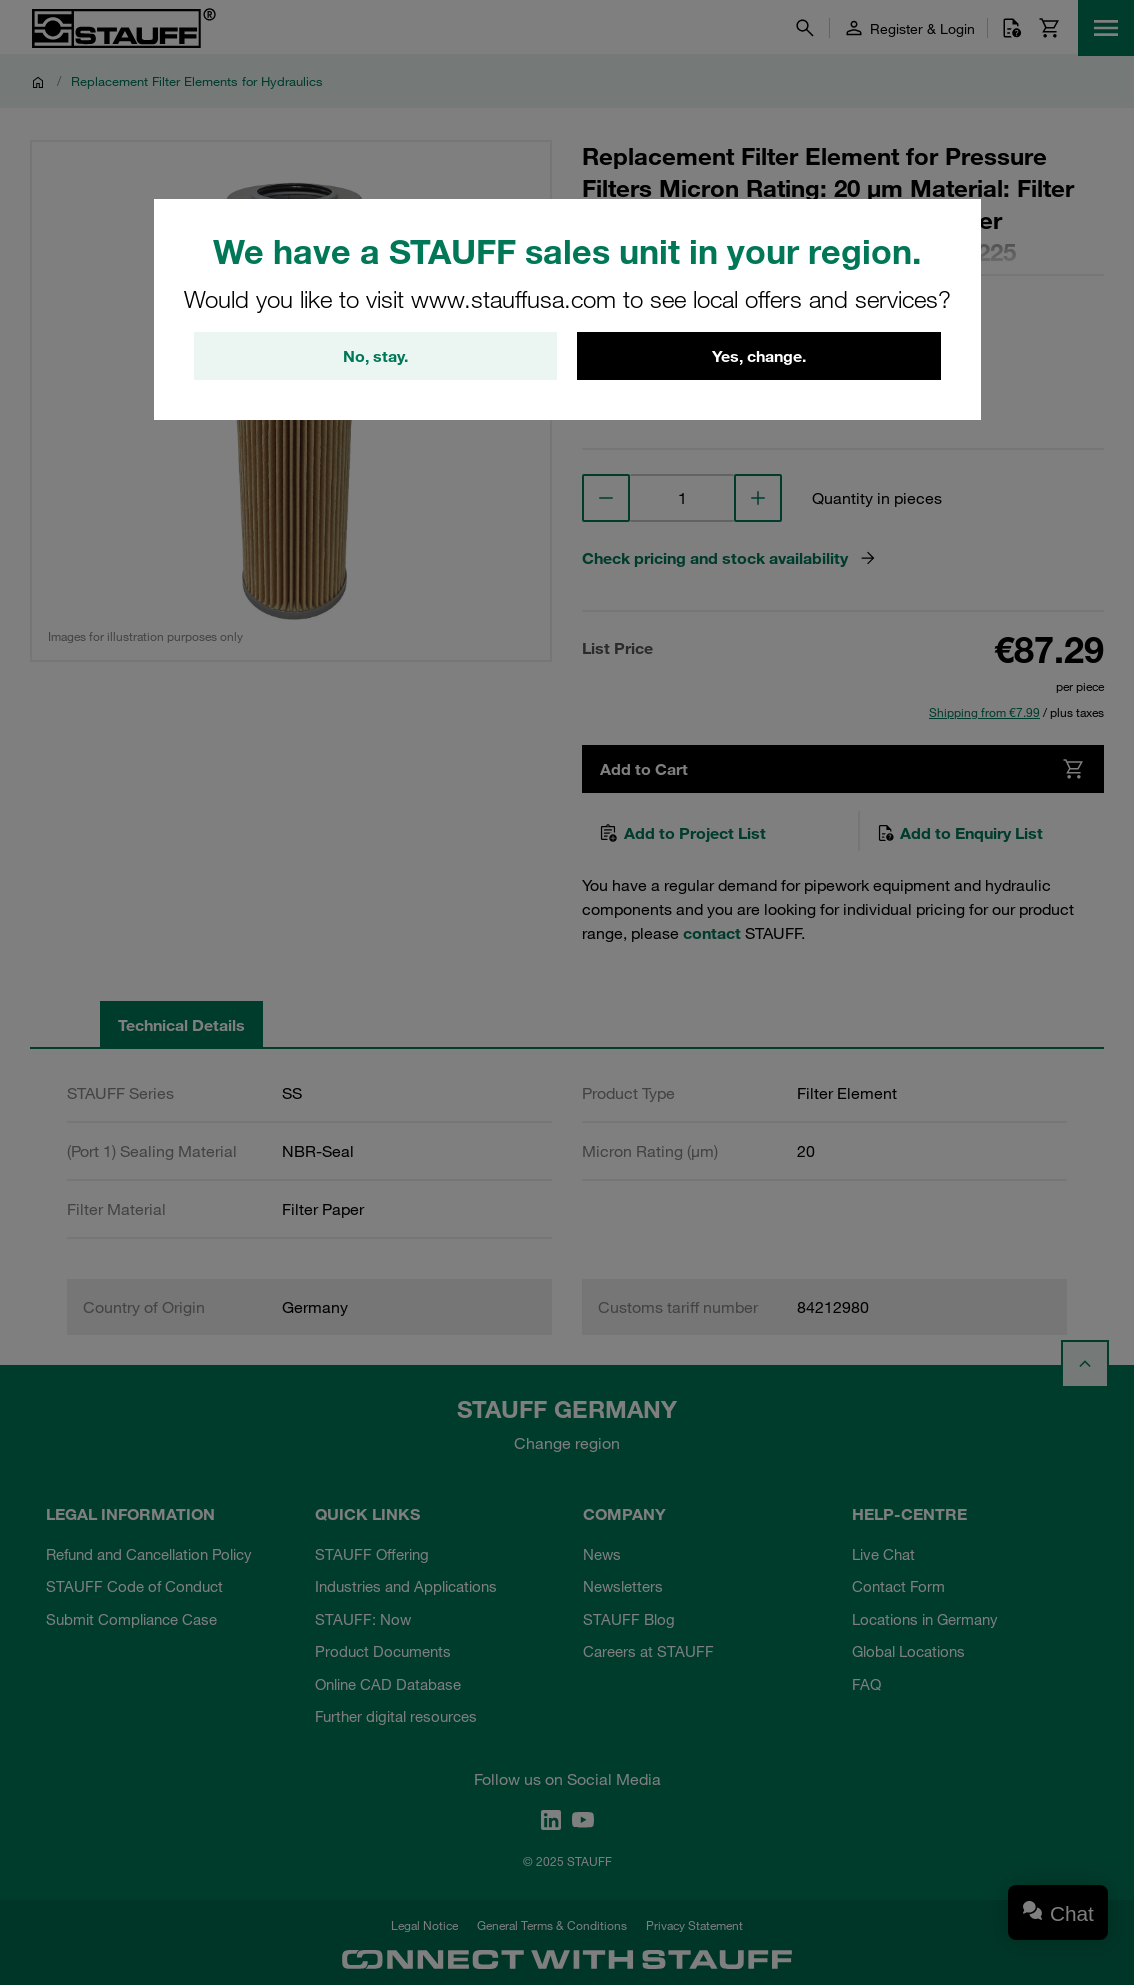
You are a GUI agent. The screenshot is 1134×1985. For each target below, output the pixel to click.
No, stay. (375, 356)
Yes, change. (759, 356)
